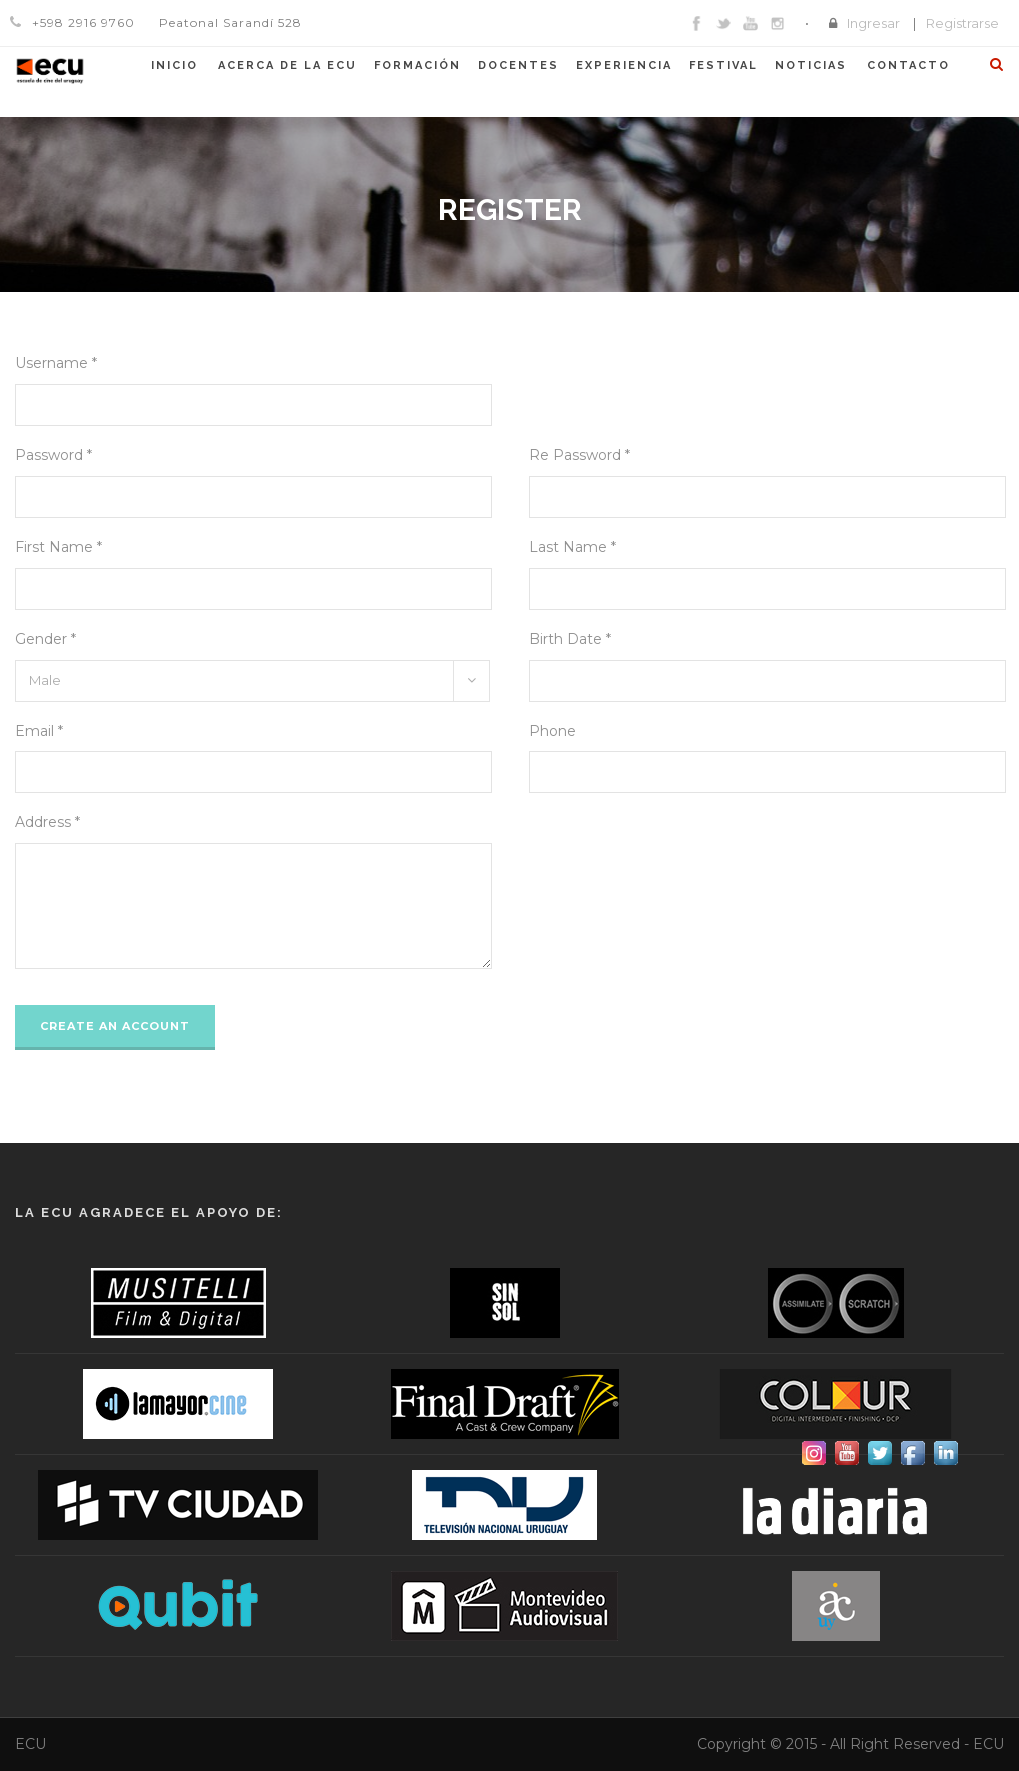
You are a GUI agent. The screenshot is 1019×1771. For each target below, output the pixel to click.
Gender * (45, 639)
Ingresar (873, 23)
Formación (417, 65)
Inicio (174, 65)
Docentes (518, 65)
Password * (53, 455)
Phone (552, 731)
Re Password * (579, 455)
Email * (39, 731)
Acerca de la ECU (287, 65)
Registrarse (962, 23)
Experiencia (624, 65)
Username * (56, 363)
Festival (723, 65)
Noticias (811, 65)
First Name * (58, 547)
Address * (47, 822)
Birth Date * (570, 639)
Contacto (908, 65)
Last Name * (572, 547)
